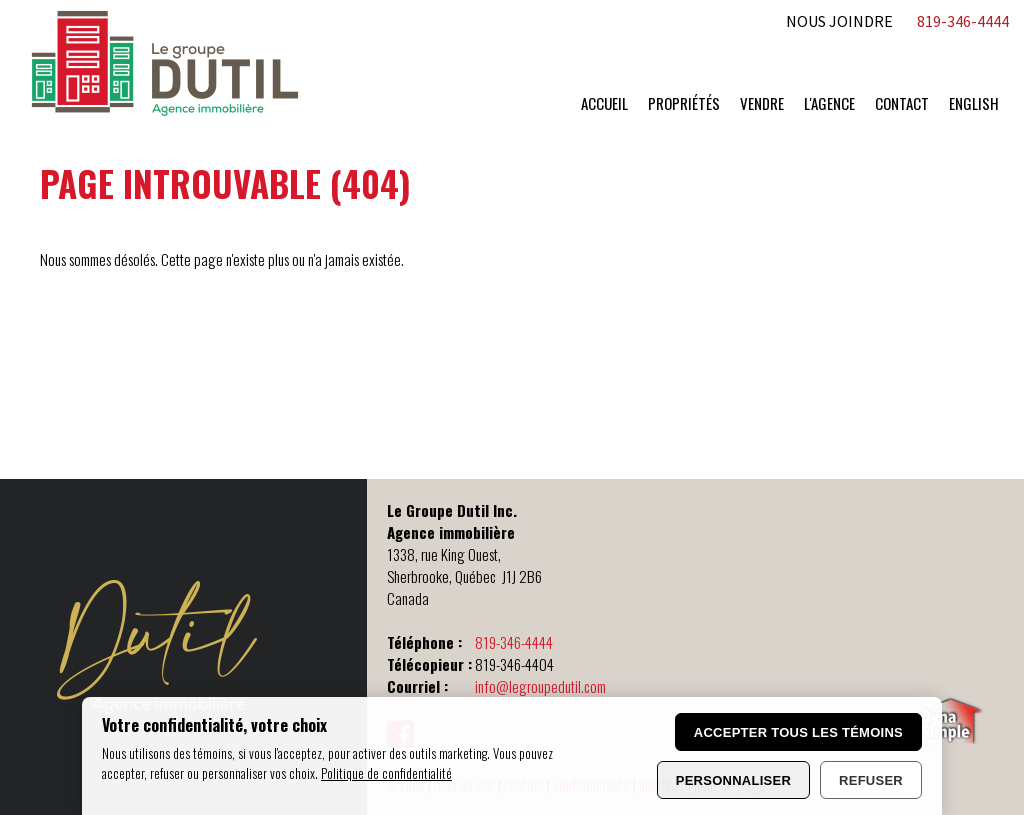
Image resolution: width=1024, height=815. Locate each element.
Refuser (871, 780)
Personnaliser (733, 780)
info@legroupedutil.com (540, 686)
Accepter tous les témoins (798, 732)
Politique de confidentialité (386, 773)
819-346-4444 (514, 642)
